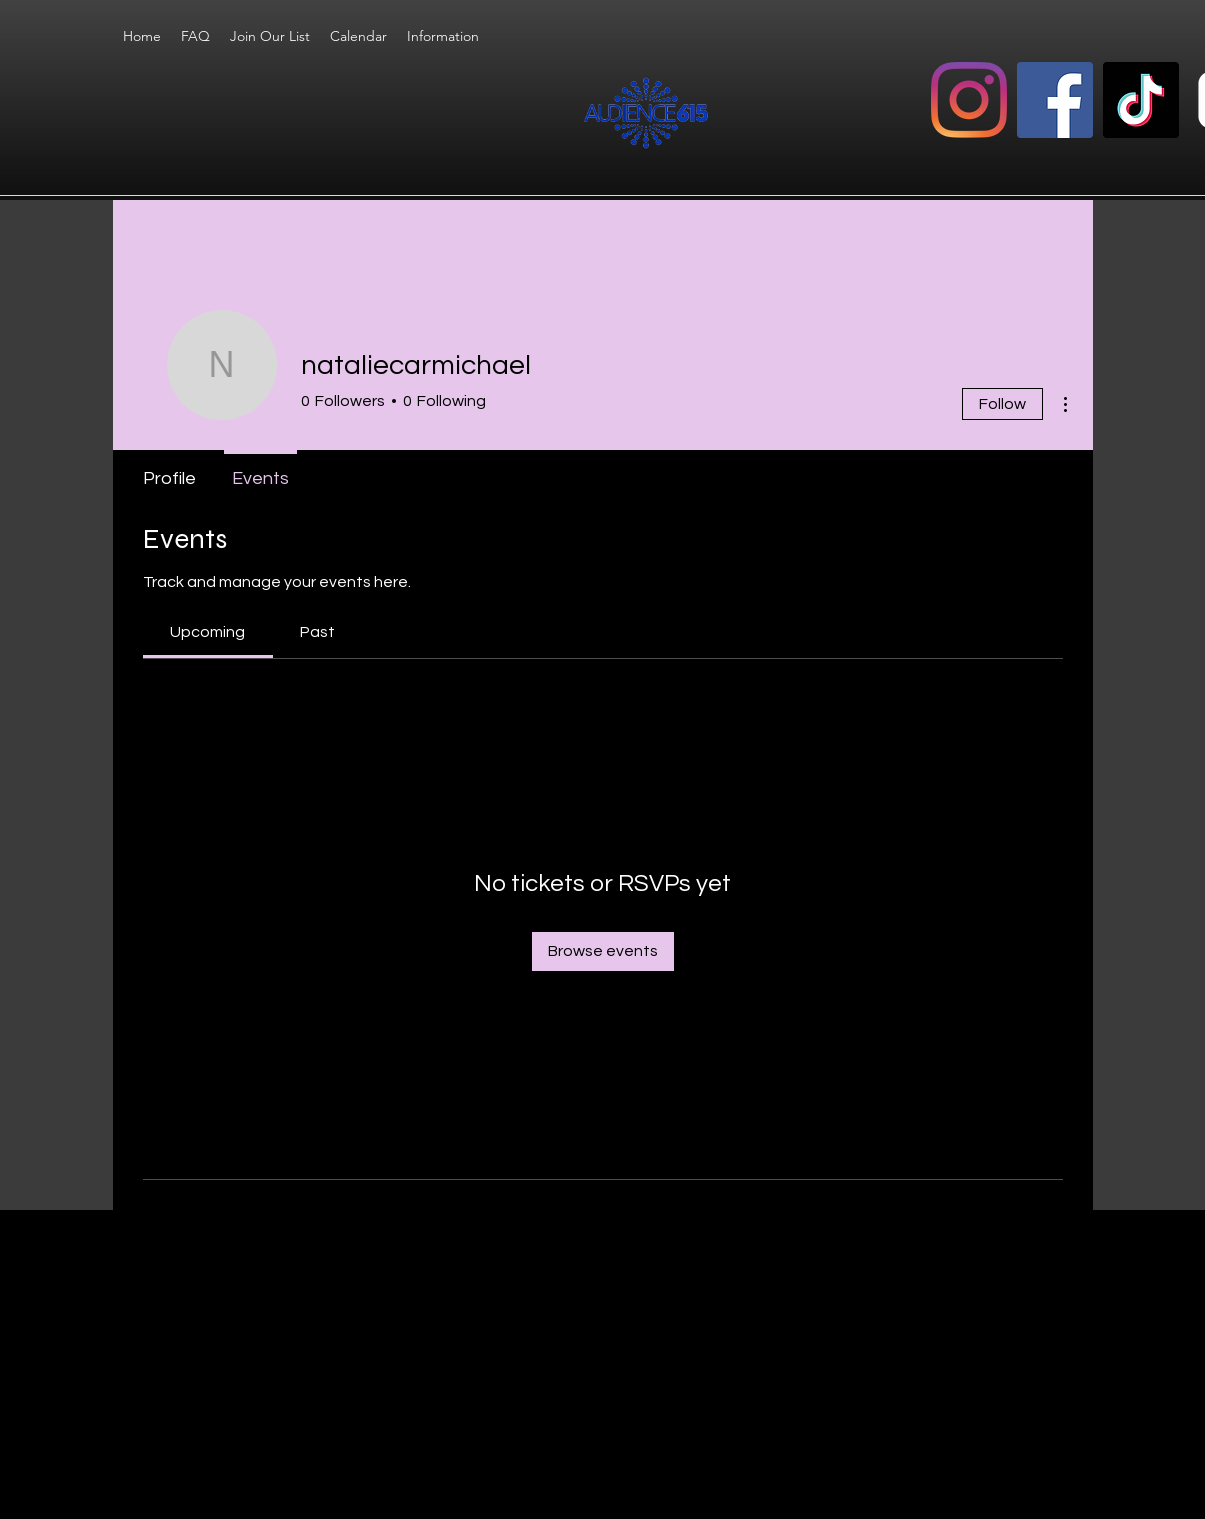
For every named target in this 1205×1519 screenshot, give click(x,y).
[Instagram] (969, 100)
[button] (443, 36)
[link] (207, 632)
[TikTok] (1141, 100)
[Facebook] (1055, 100)
